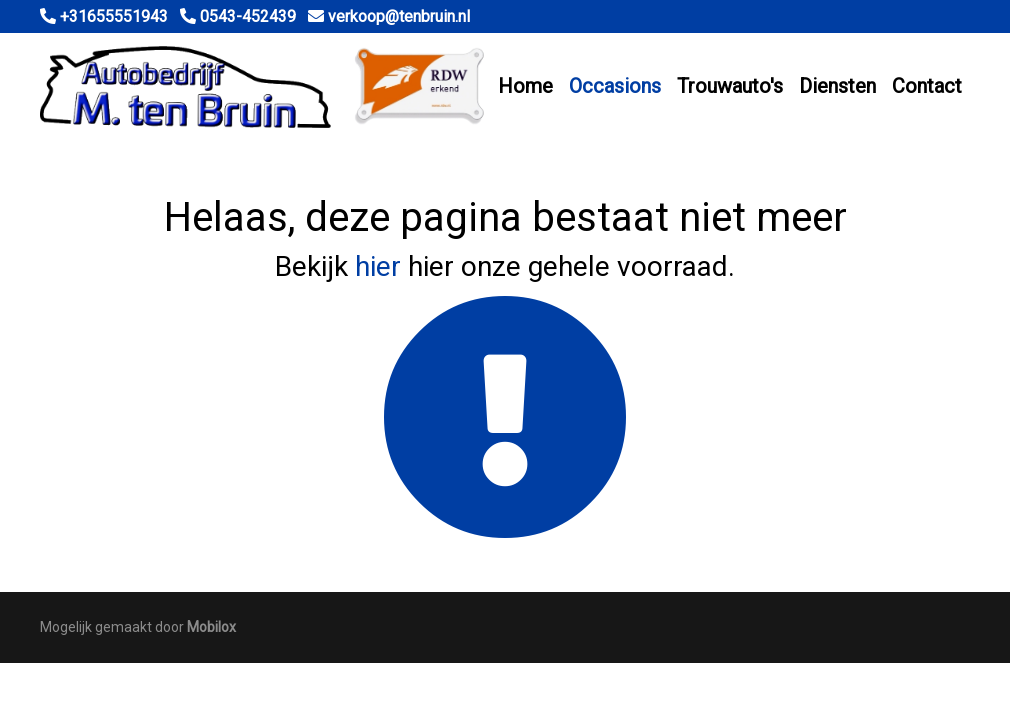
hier (378, 266)
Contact (927, 86)
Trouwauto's (730, 86)
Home (525, 86)
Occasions (615, 86)
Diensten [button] (837, 86)
